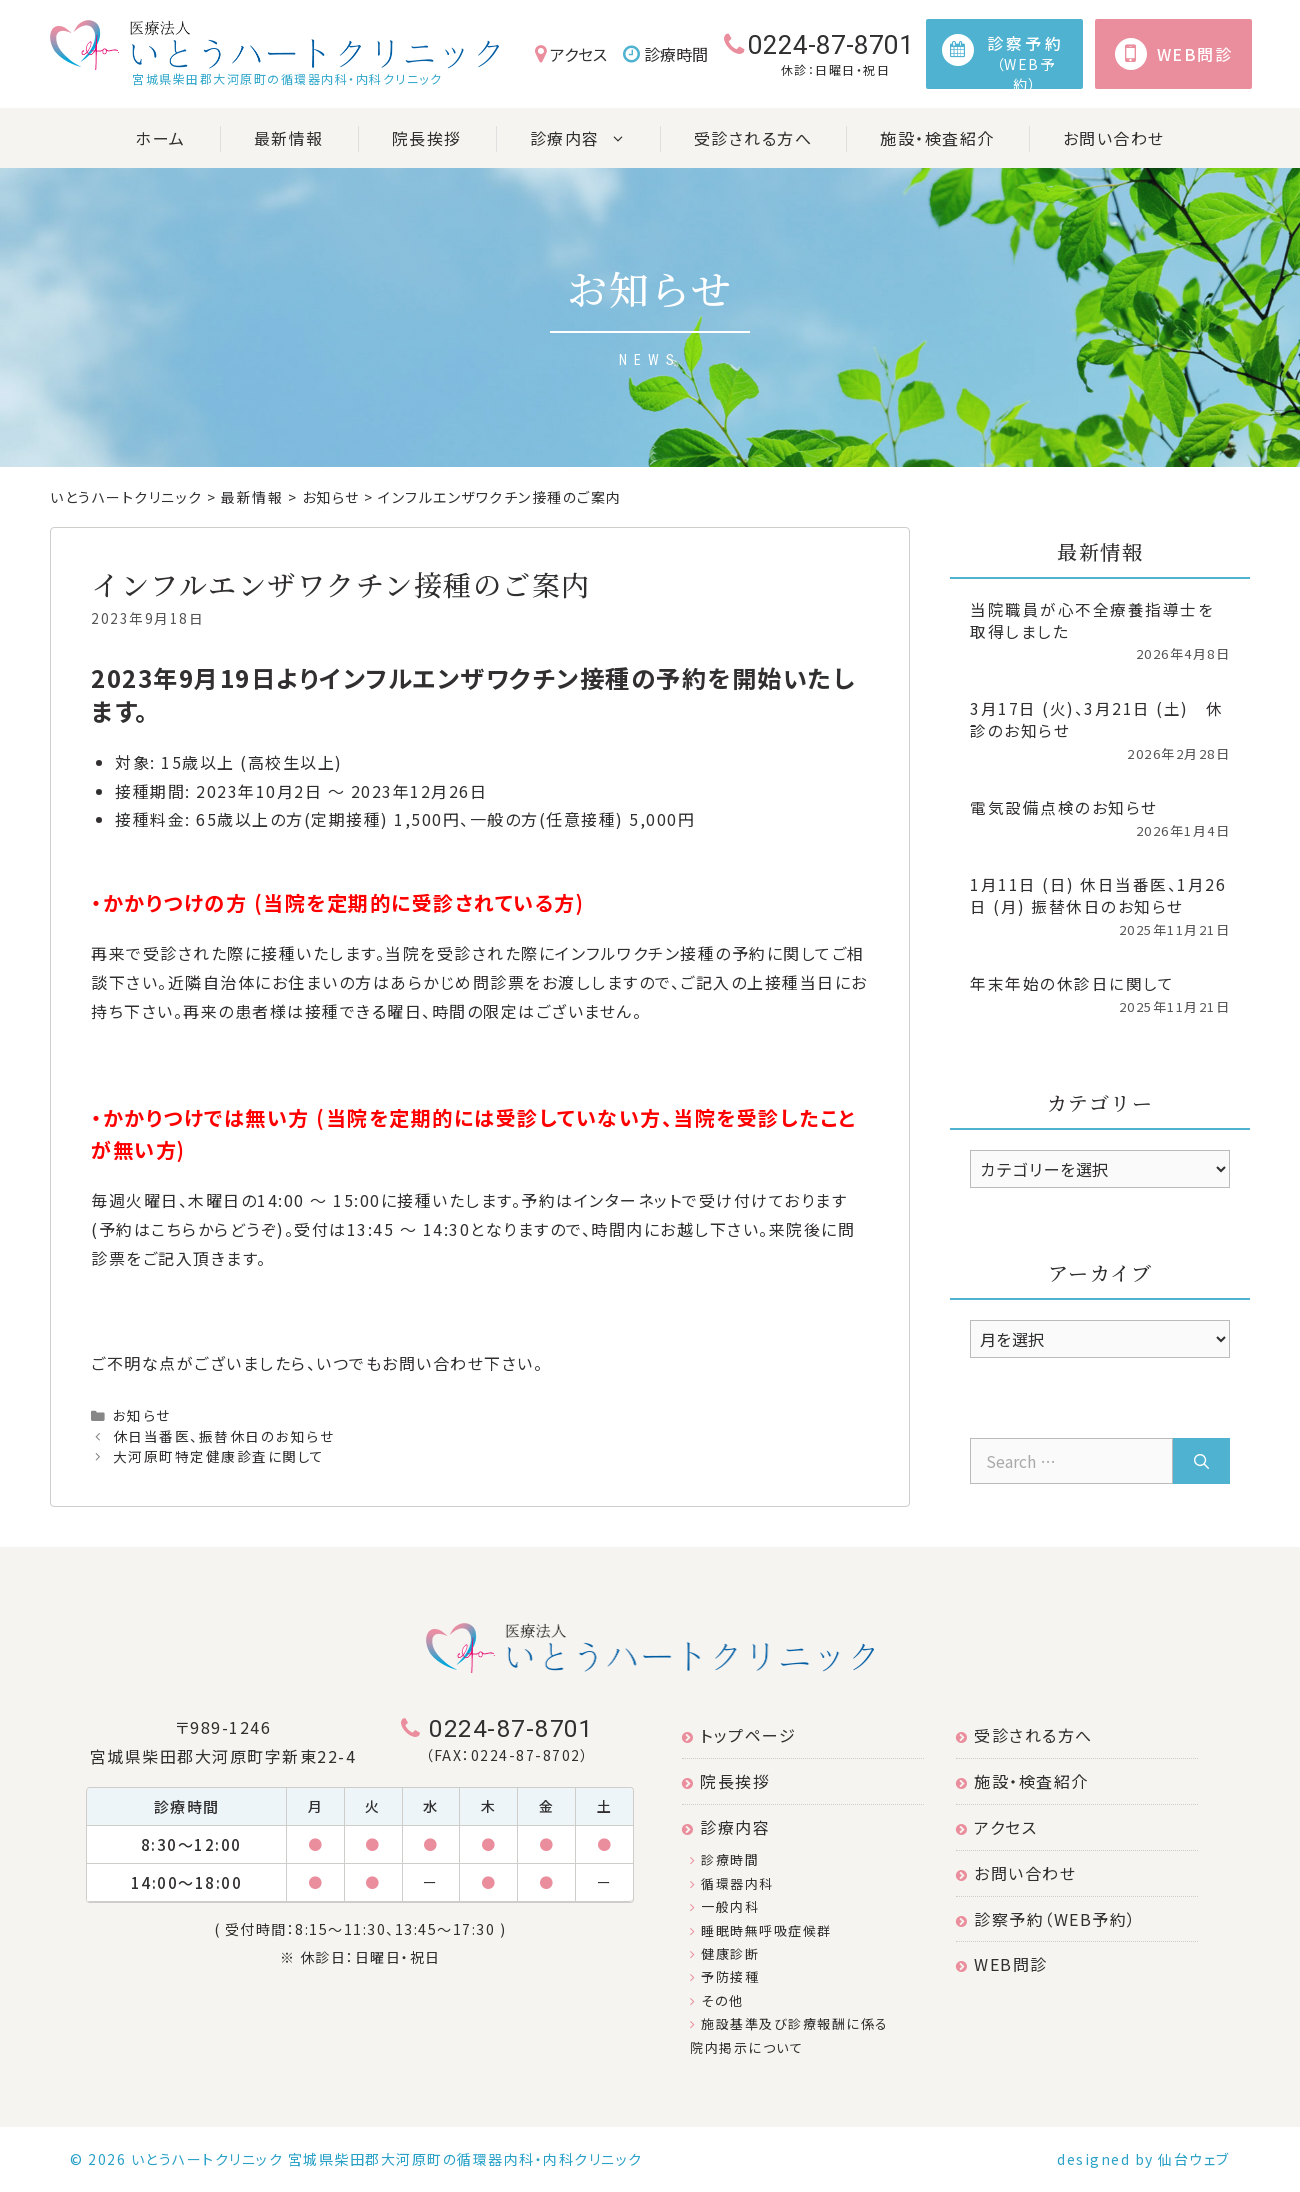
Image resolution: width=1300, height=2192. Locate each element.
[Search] (1201, 1461)
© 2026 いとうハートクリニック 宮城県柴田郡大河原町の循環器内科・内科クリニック (356, 2159)
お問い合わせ (1114, 138)
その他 (717, 2000)
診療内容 (595, 138)
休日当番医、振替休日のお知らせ (224, 1436)
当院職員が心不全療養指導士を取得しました (1092, 620)
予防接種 (724, 1976)
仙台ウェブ (1194, 2159)
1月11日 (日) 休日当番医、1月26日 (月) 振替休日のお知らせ (1098, 895)
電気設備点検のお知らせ (1064, 807)
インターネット (628, 1200)
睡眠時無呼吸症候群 (761, 1930)
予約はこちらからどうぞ (188, 1229)
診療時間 (665, 54)
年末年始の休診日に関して (1072, 983)
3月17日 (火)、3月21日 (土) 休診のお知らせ (1097, 719)
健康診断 (724, 1953)
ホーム (160, 138)
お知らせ (142, 1415)
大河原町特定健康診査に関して (219, 1456)
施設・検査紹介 (937, 138)
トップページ (739, 1735)
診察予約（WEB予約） (1046, 1919)
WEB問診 (1002, 1964)
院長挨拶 (427, 138)
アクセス (571, 54)
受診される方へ (753, 138)
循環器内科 (732, 1883)
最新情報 (289, 138)
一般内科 (724, 1906)
